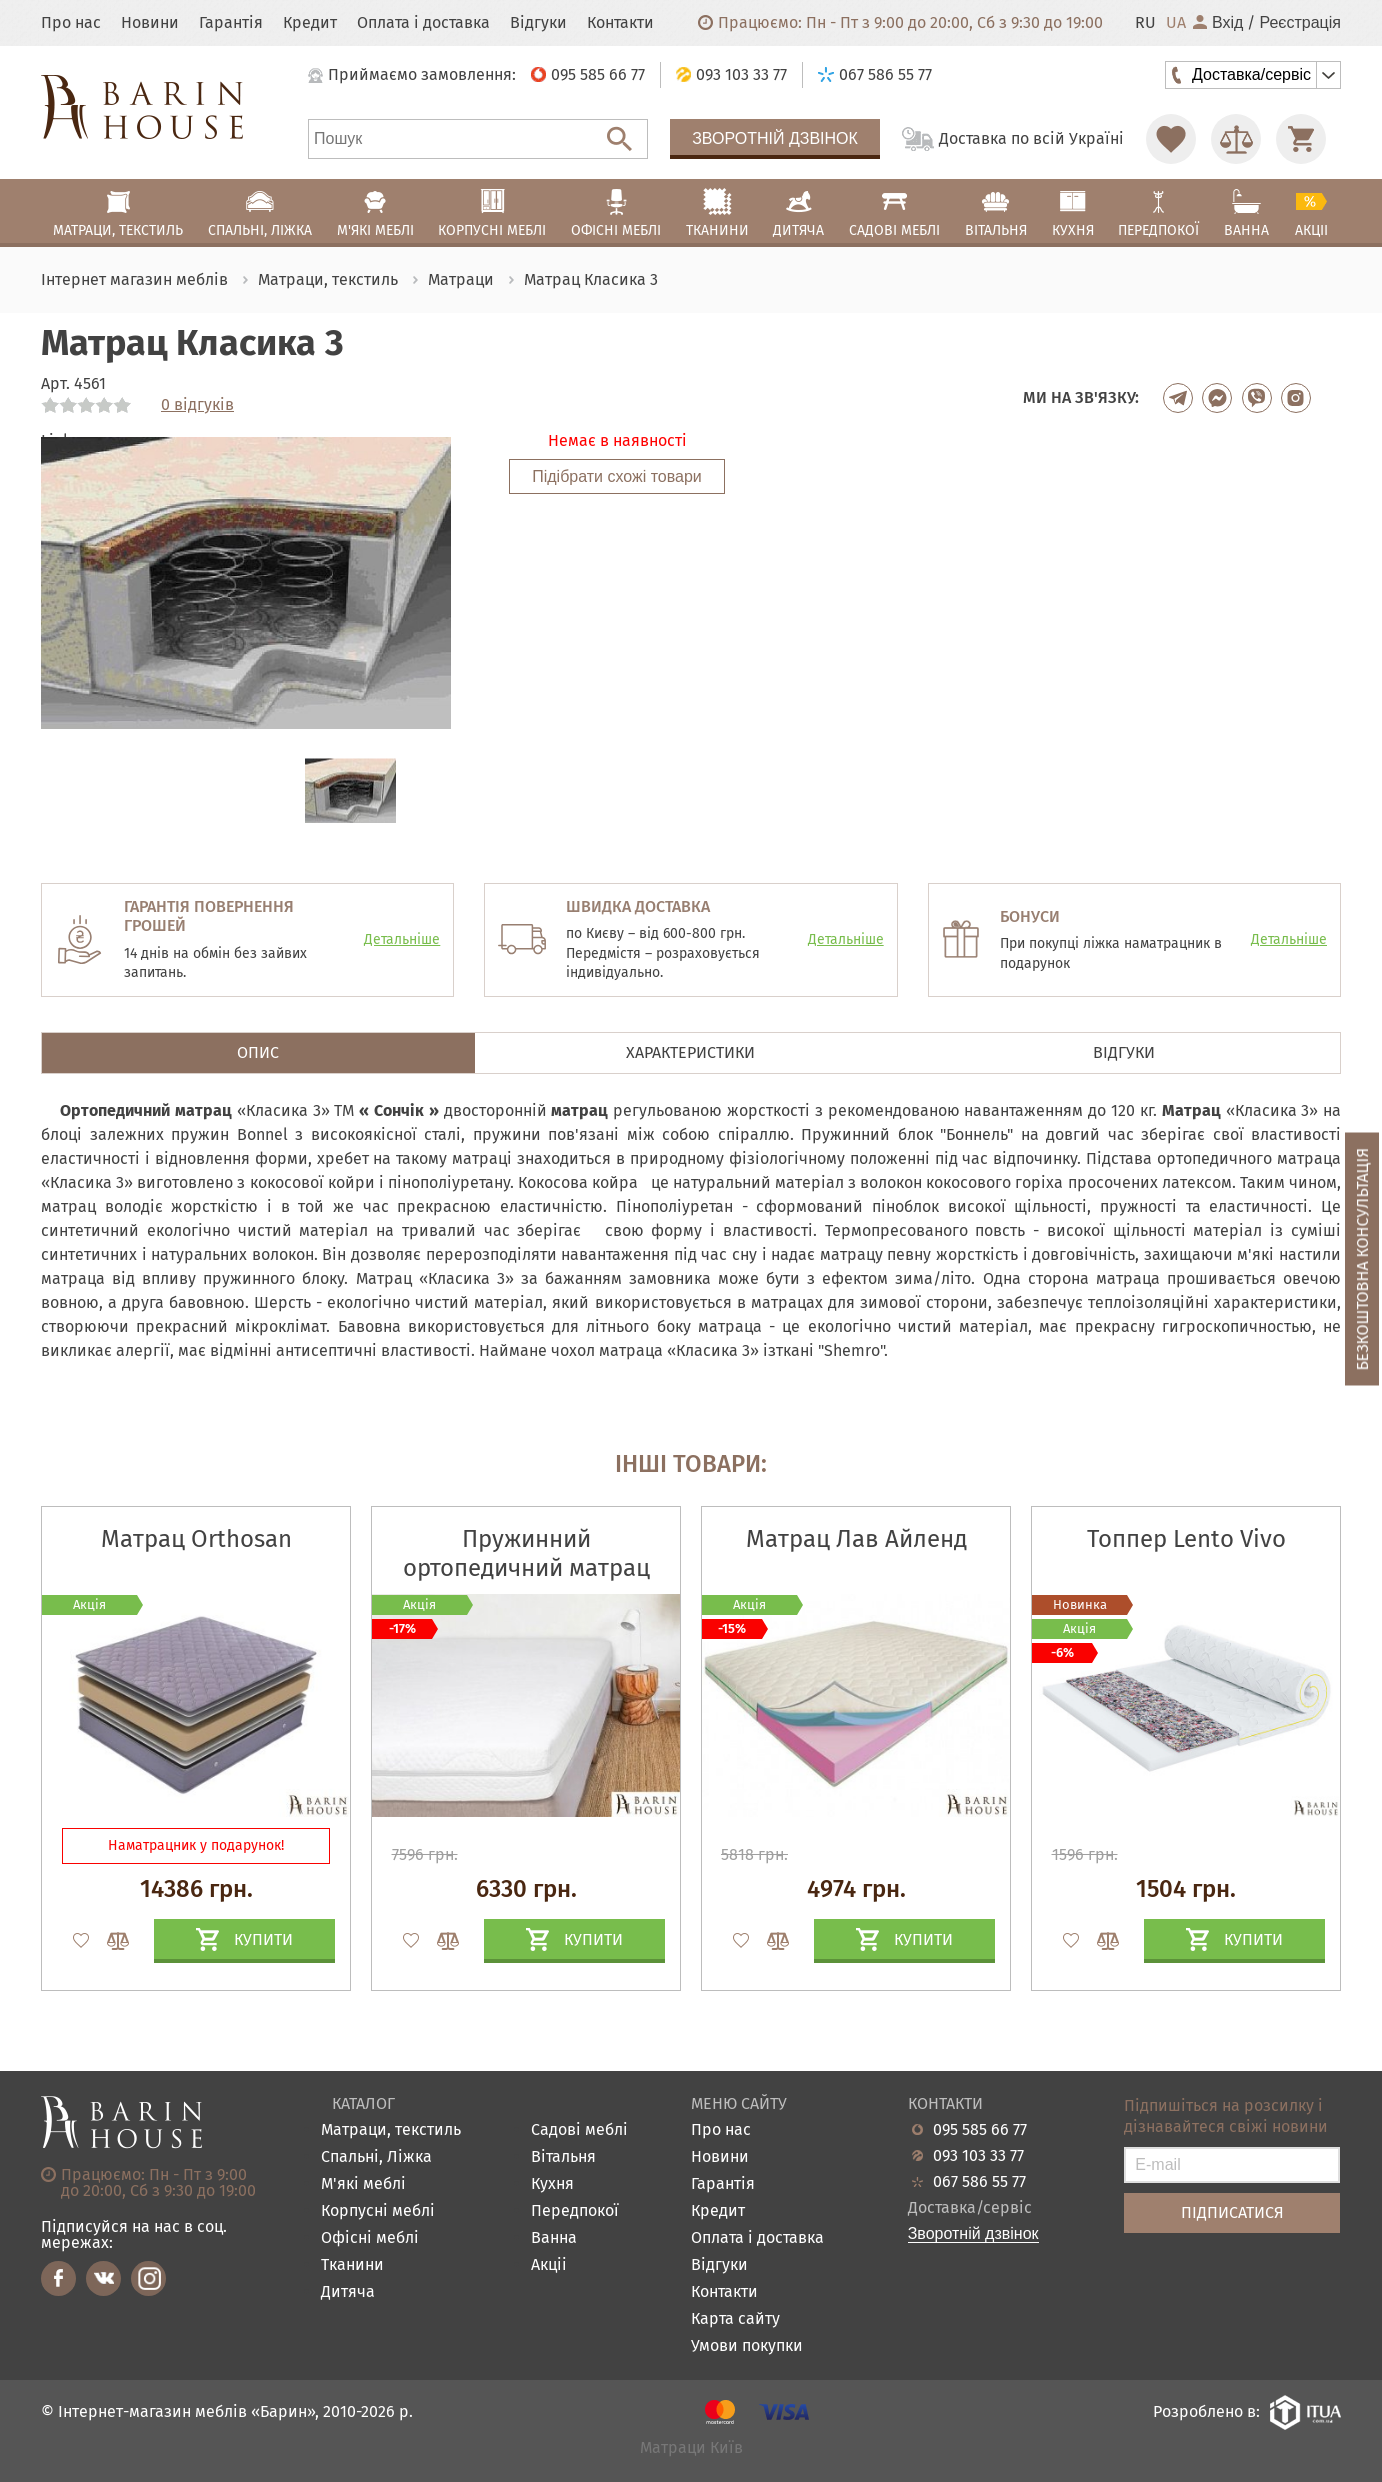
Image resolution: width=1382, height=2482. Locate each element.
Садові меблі (579, 2130)
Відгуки (538, 23)
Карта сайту (735, 2319)
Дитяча (348, 2292)
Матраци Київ (691, 2448)
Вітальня (563, 2157)
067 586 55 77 (979, 2182)
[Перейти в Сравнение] (1236, 139)
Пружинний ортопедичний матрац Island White (526, 1568)
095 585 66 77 (980, 2130)
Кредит (310, 23)
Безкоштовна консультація (1362, 1259)
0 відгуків (197, 405)
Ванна (554, 2238)
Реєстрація (1300, 23)
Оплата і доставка (423, 23)
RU (1145, 23)
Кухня (552, 2184)
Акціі (549, 2265)
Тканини (352, 2265)
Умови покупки (747, 2346)
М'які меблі (363, 2184)
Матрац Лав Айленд (856, 1539)
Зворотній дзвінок (775, 138)
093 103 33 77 (978, 2156)
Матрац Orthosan (196, 1539)
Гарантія (231, 23)
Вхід (1218, 23)
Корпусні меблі (378, 2211)
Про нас (71, 23)
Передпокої (575, 2211)
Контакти (620, 23)
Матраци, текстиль (391, 2130)
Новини (150, 23)
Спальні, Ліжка (376, 2157)
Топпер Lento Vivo (1186, 1539)
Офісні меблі (370, 2238)
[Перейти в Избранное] (1171, 139)
